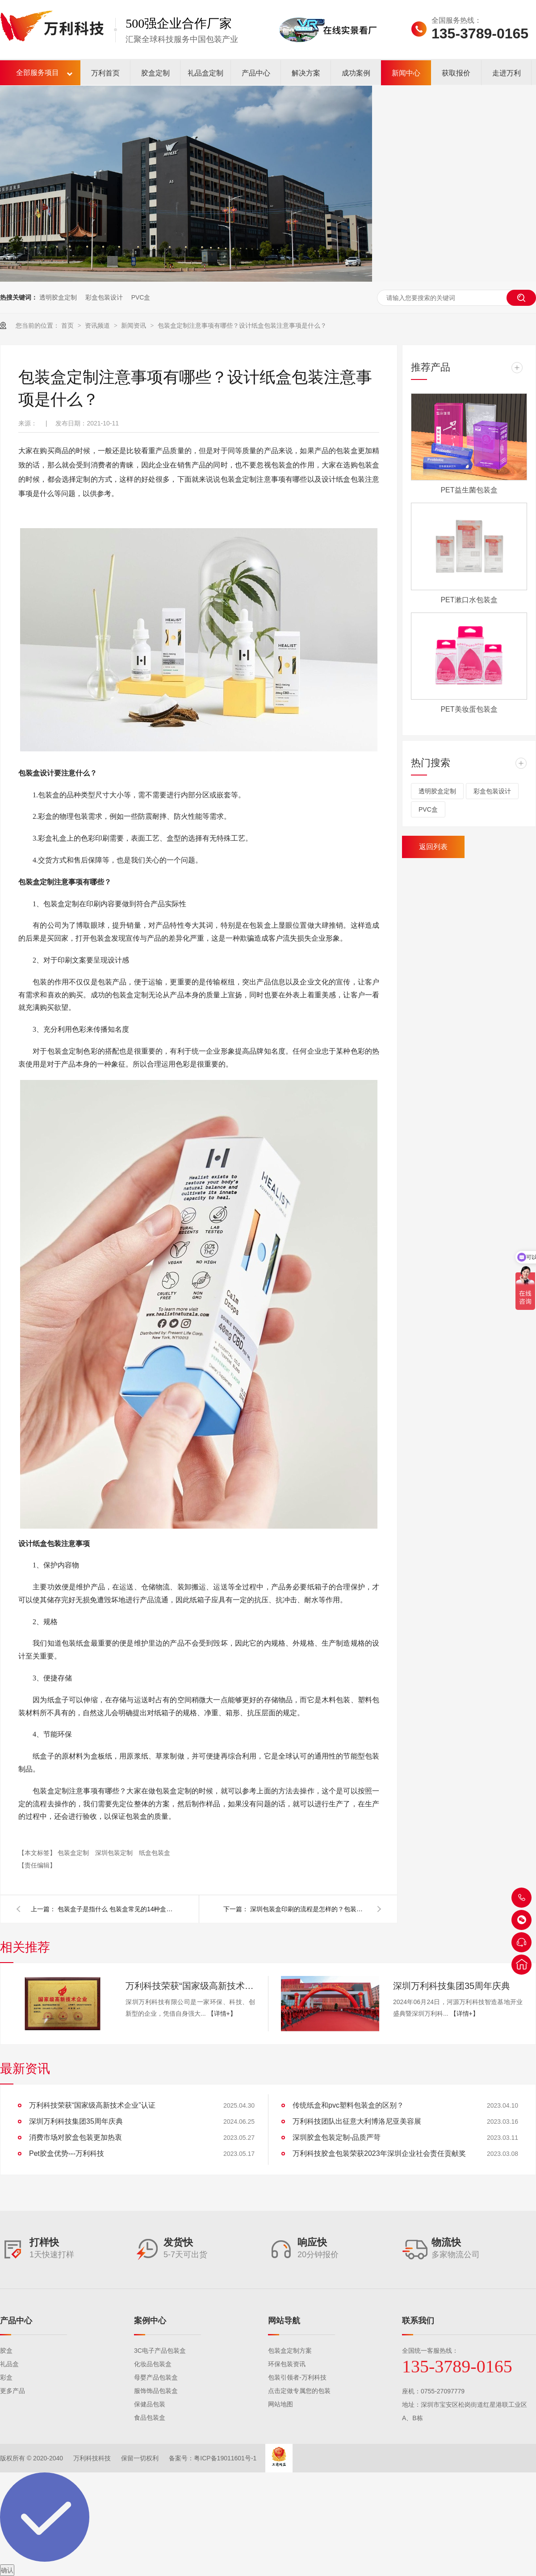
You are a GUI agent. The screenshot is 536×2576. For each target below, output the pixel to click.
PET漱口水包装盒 (468, 600)
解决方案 (306, 73)
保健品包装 (149, 2404)
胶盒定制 (155, 73)
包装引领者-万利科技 (297, 2377)
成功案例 (356, 73)
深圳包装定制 (114, 1852)
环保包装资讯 (287, 2364)
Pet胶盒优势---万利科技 (66, 2153)
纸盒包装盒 (154, 1852)
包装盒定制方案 (290, 2350)
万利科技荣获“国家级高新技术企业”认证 (190, 1986)
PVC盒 (141, 297)
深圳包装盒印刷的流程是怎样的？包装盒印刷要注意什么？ (308, 1909)
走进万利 (506, 73)
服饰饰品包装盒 (156, 2390)
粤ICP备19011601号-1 (225, 2458)
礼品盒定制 (205, 73)
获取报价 (456, 73)
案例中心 (150, 2320)
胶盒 (6, 2350)
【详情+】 (222, 2013)
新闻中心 (406, 73)
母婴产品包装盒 (156, 2377)
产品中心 (256, 73)
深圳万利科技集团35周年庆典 (451, 1986)
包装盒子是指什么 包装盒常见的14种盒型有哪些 (116, 1909)
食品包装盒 (149, 2417)
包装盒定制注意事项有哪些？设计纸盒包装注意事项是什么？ (242, 325)
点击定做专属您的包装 (299, 2390)
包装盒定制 (74, 1852)
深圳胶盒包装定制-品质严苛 (337, 2137)
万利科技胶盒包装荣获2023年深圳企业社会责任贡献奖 (379, 2153)
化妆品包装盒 (153, 2364)
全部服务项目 (37, 72)
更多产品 (12, 2390)
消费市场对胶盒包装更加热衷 (75, 2137)
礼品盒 (9, 2364)
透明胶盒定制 (58, 297)
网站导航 (284, 2320)
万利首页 (105, 73)
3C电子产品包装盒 (160, 2350)
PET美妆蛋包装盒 (468, 709)
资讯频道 (98, 325)
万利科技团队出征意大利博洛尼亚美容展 (357, 2121)
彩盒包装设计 (104, 297)
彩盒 (6, 2377)
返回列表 (433, 846)
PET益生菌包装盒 (468, 490)
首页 (68, 325)
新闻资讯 (134, 325)
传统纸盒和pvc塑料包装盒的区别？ (348, 2105)
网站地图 (280, 2404)
